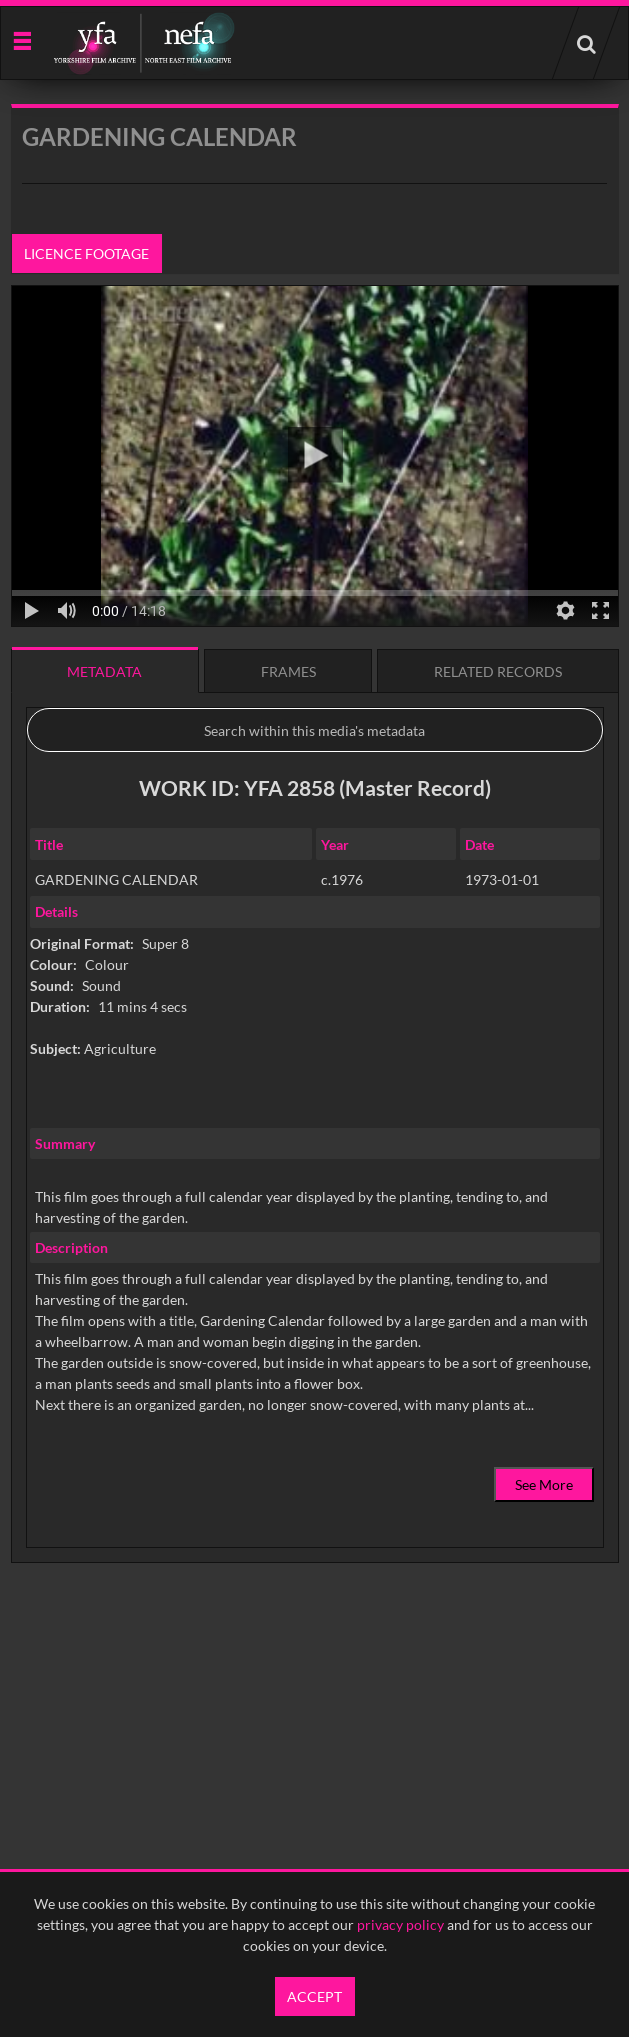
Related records (498, 671)
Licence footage (86, 253)
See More (544, 1484)
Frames (288, 671)
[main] (315, 884)
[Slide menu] (21, 39)
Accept (314, 1996)
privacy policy (400, 1924)
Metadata (104, 671)
